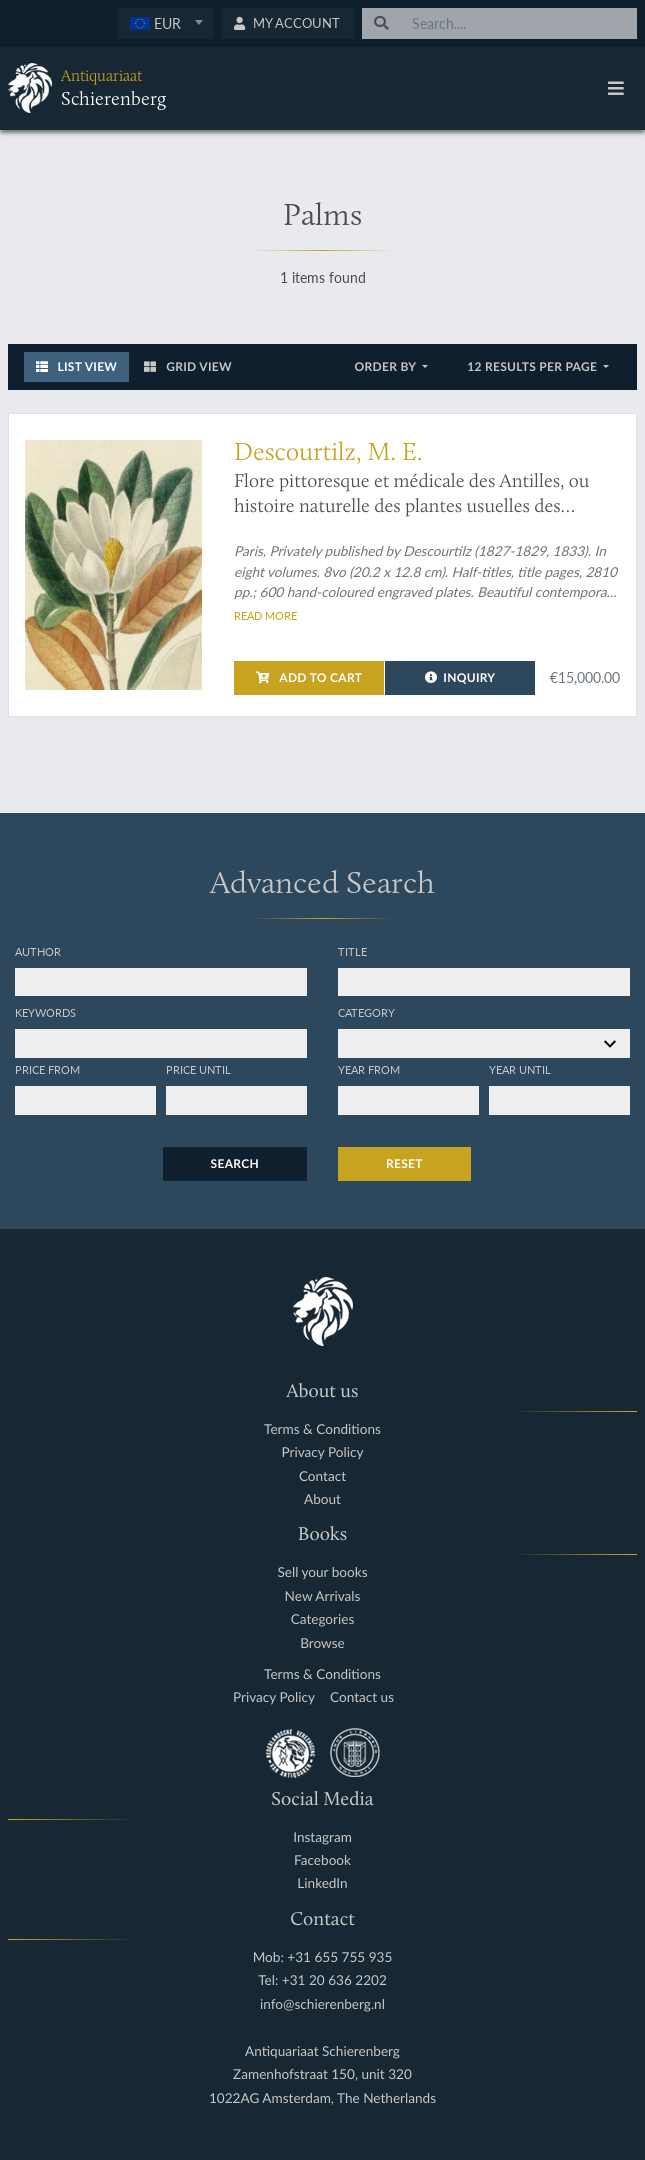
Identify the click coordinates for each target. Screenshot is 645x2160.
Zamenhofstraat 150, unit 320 (322, 2074)
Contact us (362, 1697)
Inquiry (460, 677)
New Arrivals (323, 1596)
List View (77, 366)
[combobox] (165, 23)
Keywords (45, 1012)
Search (235, 1163)
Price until (198, 1069)
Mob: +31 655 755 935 (323, 1957)
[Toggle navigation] (616, 88)
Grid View (188, 366)
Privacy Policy (323, 1452)
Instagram (322, 1837)
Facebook (322, 1860)
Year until (520, 1069)
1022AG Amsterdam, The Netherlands (322, 2098)
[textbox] (164, 23)
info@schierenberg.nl (322, 2004)
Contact (322, 1476)
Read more (265, 615)
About (322, 1499)
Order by (387, 366)
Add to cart (309, 677)
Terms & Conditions (322, 1429)
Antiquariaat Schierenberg (322, 2051)
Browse (322, 1643)
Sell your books (322, 1572)
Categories (323, 1619)
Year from (369, 1069)
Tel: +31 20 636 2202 (322, 1980)
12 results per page (533, 366)
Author (38, 951)
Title (352, 951)
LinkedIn (322, 1883)
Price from (47, 1069)
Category (366, 1012)
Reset (404, 1163)
